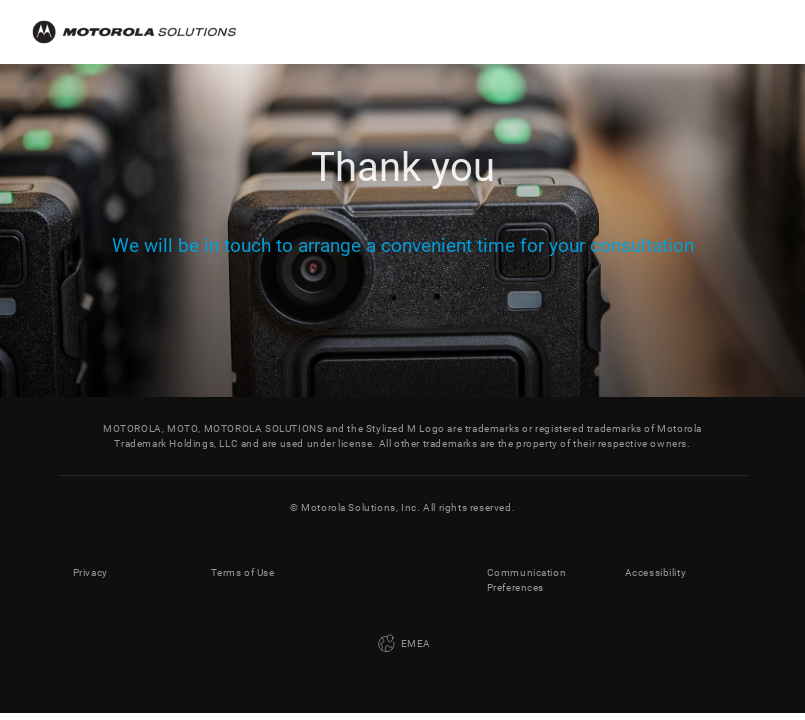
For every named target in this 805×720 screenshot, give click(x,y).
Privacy (90, 572)
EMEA (402, 644)
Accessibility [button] (656, 572)
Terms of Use (243, 572)
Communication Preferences (527, 580)
